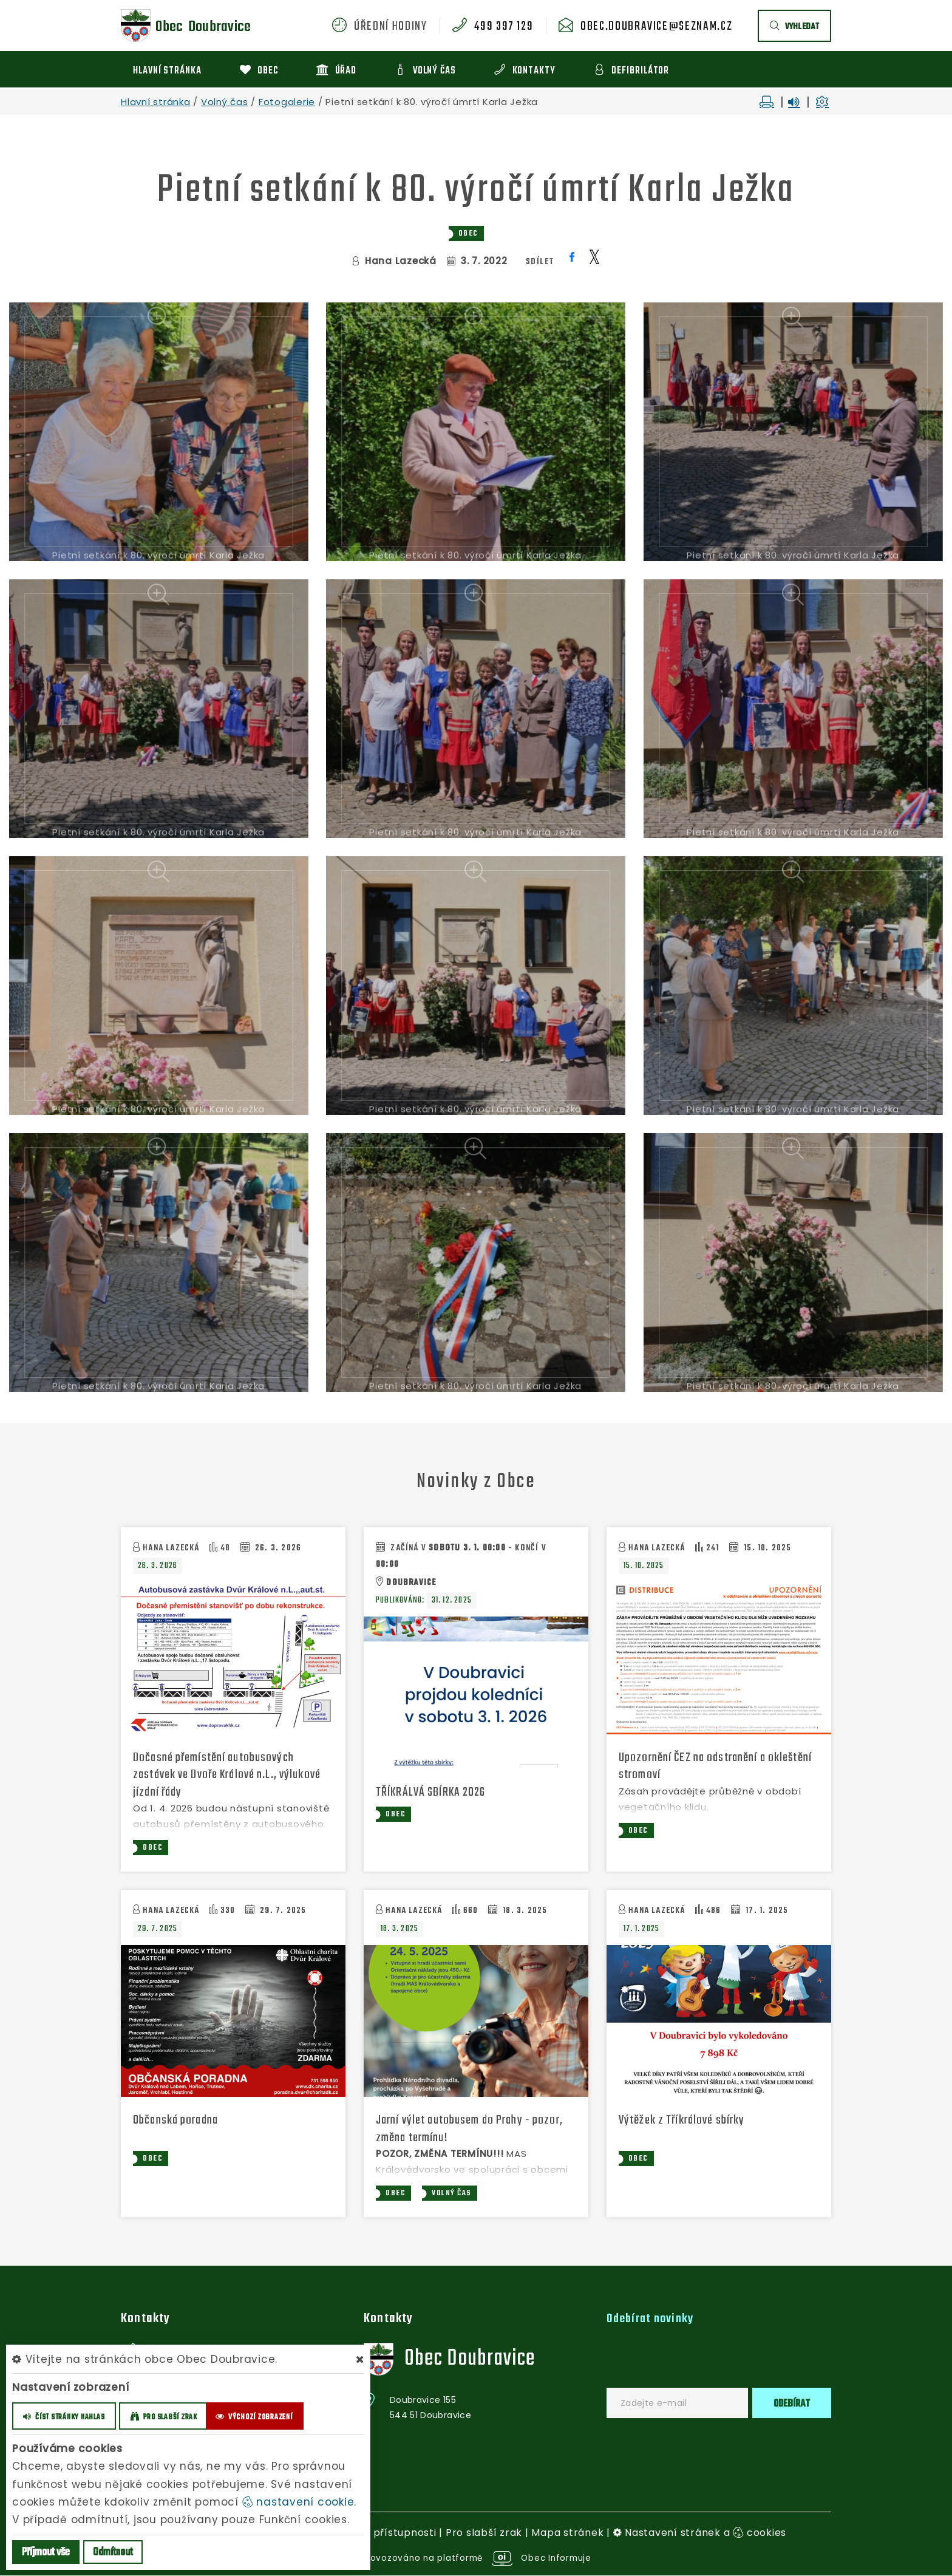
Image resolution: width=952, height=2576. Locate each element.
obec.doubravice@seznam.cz (656, 26)
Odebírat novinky (653, 2320)
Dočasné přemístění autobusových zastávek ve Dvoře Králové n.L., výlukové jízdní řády (220, 1775)
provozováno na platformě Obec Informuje (476, 2558)
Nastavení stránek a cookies (700, 2534)
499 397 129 (503, 26)
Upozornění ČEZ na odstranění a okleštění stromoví (698, 1766)
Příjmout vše (46, 2552)
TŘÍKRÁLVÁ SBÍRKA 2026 (434, 1792)
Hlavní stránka (156, 101)
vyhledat (794, 27)
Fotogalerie (287, 101)
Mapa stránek (567, 2534)
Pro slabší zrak (484, 2534)
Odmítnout (113, 2552)
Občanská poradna (180, 2121)
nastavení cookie (298, 2502)
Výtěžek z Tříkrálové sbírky (687, 2121)
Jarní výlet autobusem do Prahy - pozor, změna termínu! (476, 2129)
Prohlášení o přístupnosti (371, 2534)
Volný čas (224, 101)
